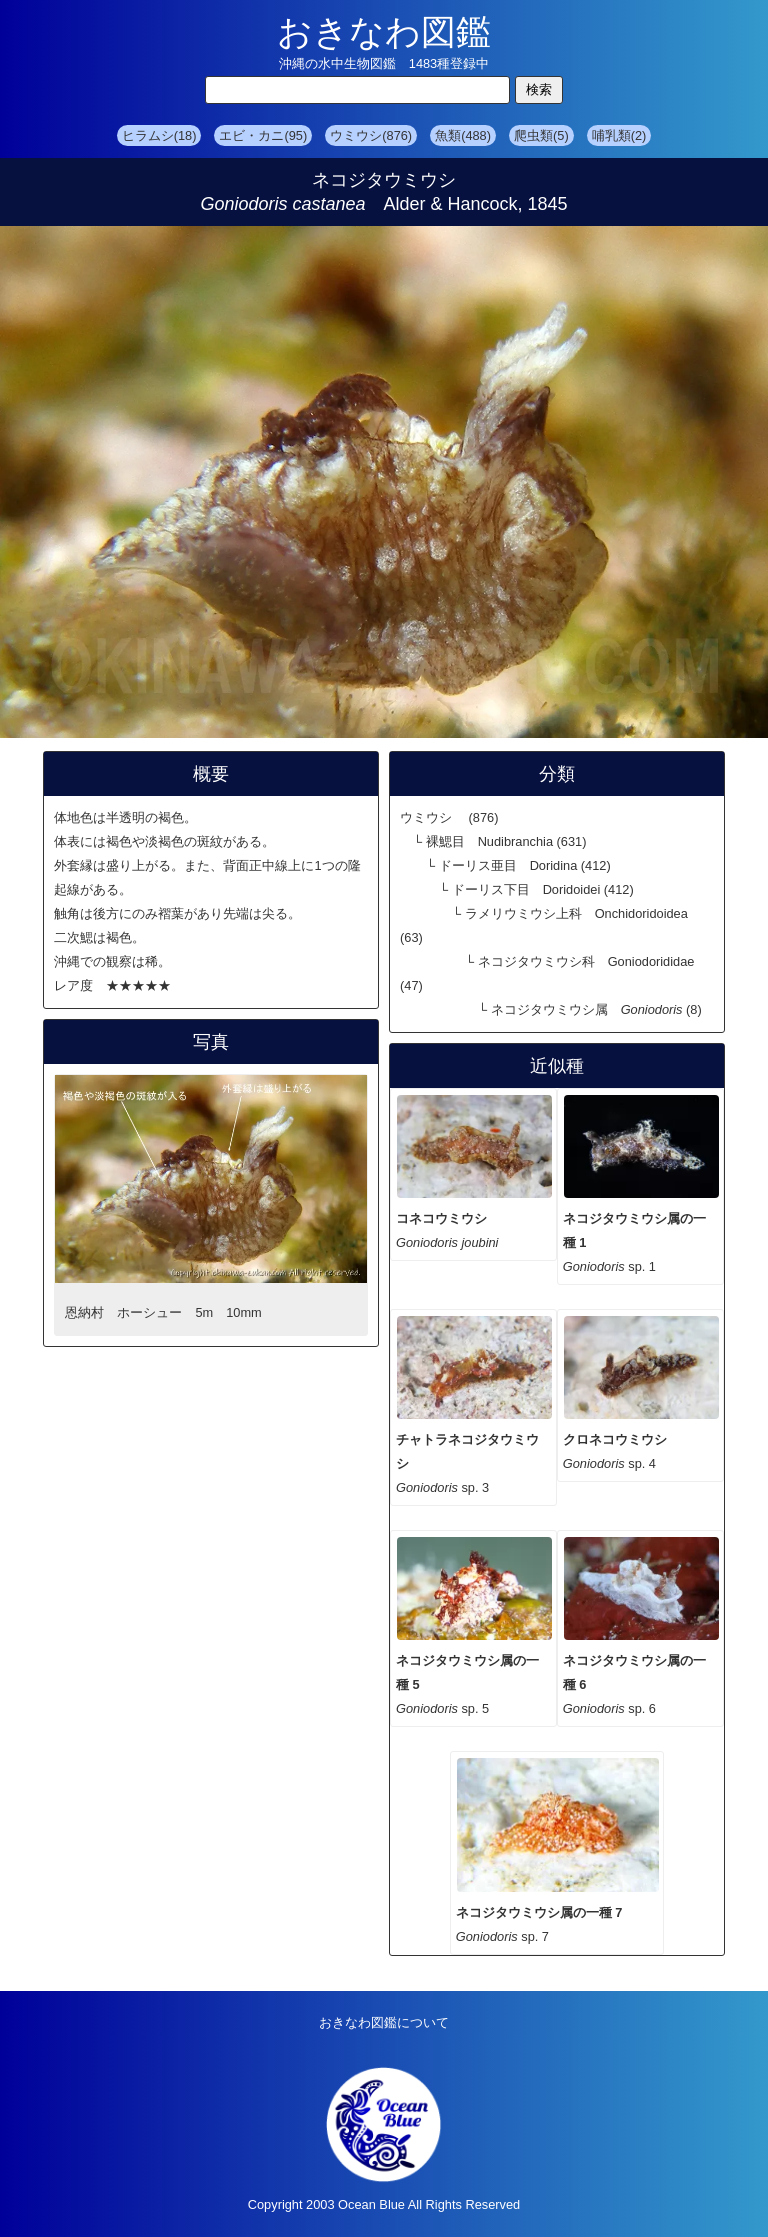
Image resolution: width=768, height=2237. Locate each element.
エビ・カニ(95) (263, 135)
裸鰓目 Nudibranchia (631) (506, 841)
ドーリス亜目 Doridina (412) (525, 865)
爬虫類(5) (541, 135)
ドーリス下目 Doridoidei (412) (543, 889)
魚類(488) (463, 135)
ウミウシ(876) (371, 135)
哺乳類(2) (619, 135)
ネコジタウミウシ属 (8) (596, 1009)
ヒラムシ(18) (159, 135)
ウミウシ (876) (449, 817)
